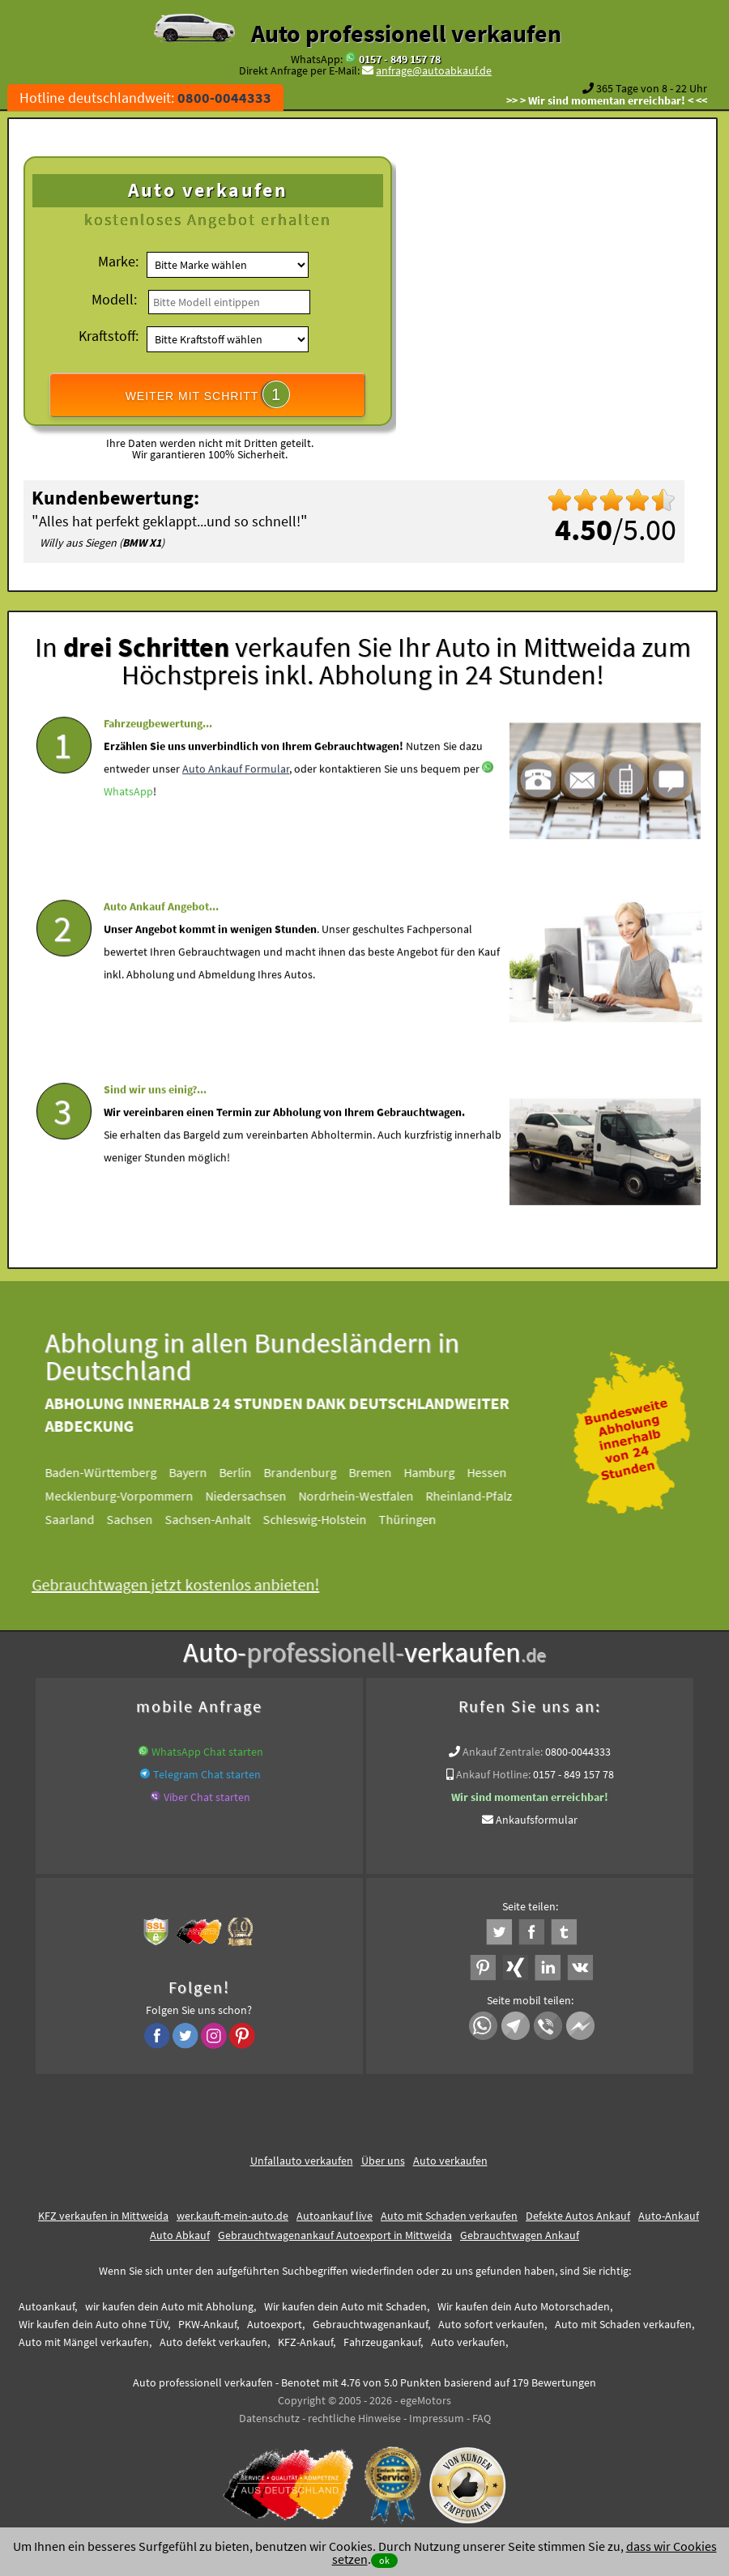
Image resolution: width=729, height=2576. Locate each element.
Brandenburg (310, 1472)
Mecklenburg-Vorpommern (129, 1496)
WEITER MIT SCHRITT (208, 394)
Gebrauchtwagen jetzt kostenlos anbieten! (186, 1584)
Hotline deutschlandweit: (145, 97)
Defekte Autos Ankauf (578, 2215)
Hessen (497, 1472)
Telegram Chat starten (207, 1774)
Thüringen (417, 1519)
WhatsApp (128, 828)
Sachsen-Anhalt (218, 1519)
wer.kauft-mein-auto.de (232, 2215)
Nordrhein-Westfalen (366, 1496)
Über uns (383, 2160)
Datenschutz (269, 2418)
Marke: (118, 261)
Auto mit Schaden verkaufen (449, 2215)
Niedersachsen (255, 1496)
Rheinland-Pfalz (479, 1496)
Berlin (245, 1472)
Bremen (380, 1472)
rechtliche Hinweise (354, 2418)
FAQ (481, 2418)
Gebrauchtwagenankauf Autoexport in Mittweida (335, 2235)
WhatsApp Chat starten (207, 1751)
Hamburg (439, 1472)
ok (384, 2560)
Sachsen (140, 1519)
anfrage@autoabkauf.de (434, 70)
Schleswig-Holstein (325, 1519)
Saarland (79, 1519)
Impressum (436, 2418)
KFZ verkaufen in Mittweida (103, 2215)
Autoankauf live (334, 2215)
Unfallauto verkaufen (301, 2160)
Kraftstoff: (109, 335)
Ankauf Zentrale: (503, 1751)
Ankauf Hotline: (493, 1774)
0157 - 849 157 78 (400, 59)
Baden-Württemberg (111, 1472)
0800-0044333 (578, 1751)
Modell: (114, 299)
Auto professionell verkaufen (406, 33)
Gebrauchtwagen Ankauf (519, 2235)
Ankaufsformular (537, 1819)
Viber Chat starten (207, 1797)
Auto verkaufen (450, 2160)
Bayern (198, 1472)
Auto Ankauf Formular (235, 805)
